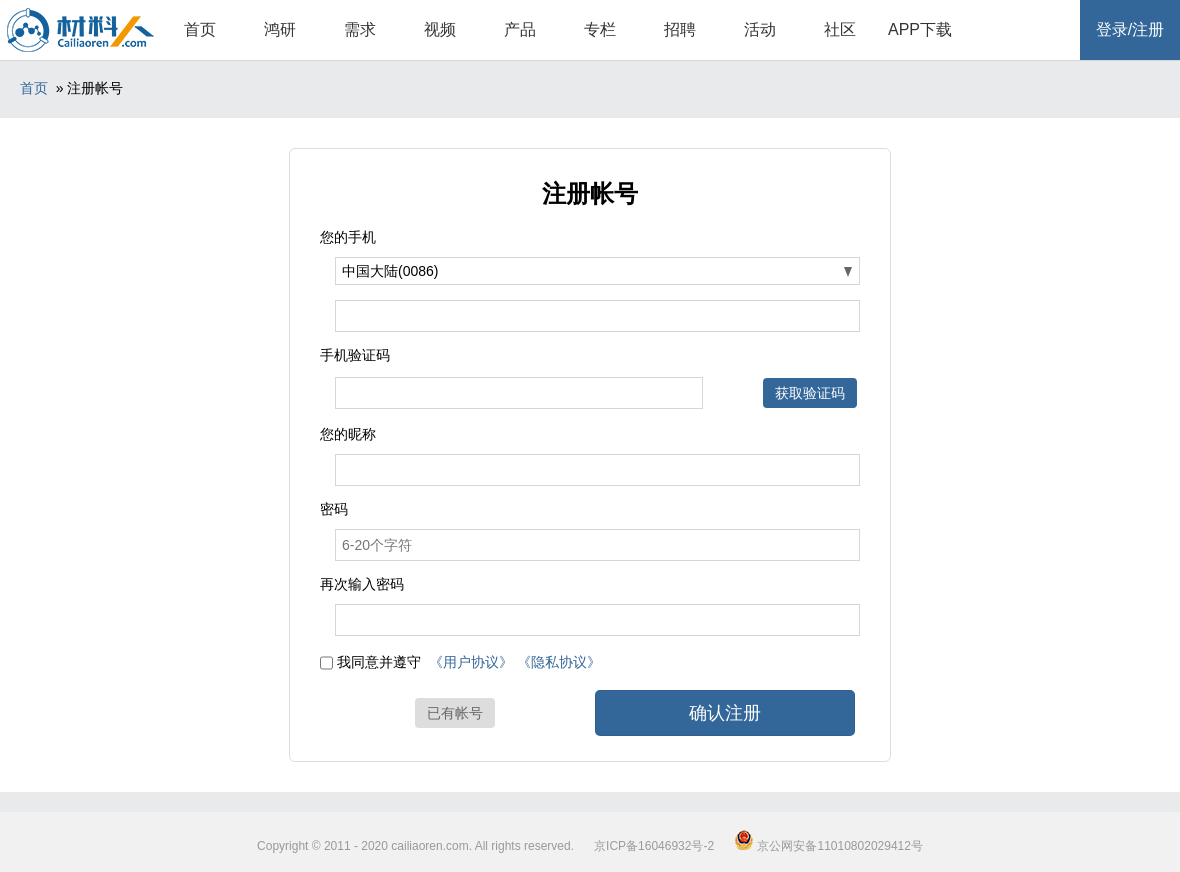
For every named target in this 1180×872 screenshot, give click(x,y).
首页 (200, 29)
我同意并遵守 (379, 662)
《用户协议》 (471, 662)
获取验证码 (810, 393)
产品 (520, 29)
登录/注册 (1130, 29)
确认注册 (725, 713)
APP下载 (920, 29)
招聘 (680, 29)
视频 (440, 29)
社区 (840, 29)
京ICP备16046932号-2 (654, 846)
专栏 (600, 29)
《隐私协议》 (559, 662)
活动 (760, 29)
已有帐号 (455, 713)
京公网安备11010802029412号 (828, 846)
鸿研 (280, 29)
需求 (360, 29)
